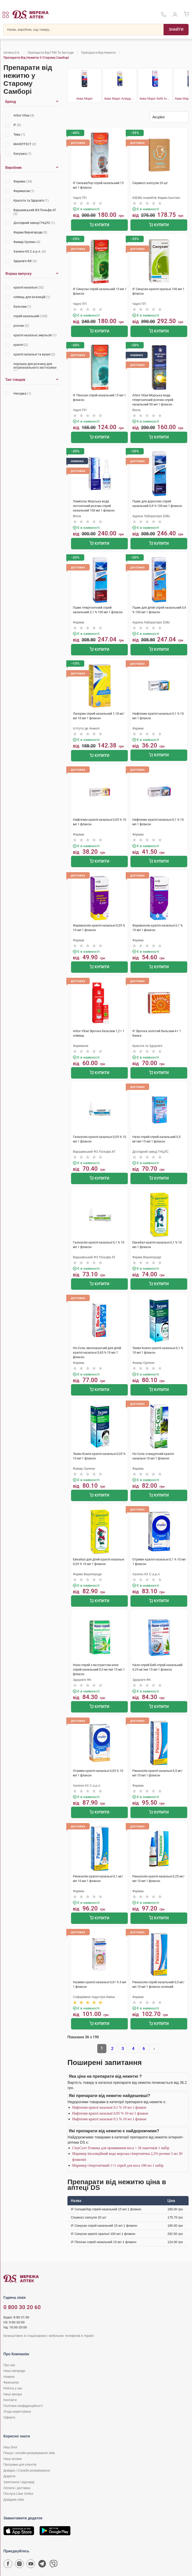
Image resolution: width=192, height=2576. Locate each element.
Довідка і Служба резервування (26, 2470)
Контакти (10, 2400)
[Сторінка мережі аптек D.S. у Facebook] (8, 2565)
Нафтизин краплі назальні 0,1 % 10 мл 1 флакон (109, 2107)
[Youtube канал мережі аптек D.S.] (30, 2565)
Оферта (9, 2417)
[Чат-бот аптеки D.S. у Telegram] (42, 2565)
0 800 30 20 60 (22, 2307)
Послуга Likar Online (18, 2493)
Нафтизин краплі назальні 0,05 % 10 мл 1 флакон (110, 2113)
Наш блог (10, 2447)
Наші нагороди (14, 2371)
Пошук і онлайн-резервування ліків (29, 2453)
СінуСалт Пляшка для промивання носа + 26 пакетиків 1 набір (120, 2148)
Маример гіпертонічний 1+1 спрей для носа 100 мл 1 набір (118, 2165)
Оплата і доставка (16, 2488)
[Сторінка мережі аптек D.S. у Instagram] (19, 2565)
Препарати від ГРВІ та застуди (51, 52)
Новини (9, 2376)
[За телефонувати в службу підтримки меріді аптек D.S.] (163, 16)
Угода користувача (17, 2411)
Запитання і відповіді (18, 2482)
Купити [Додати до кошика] (99, 225)
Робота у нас (12, 2388)
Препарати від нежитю (98, 52)
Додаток (9, 2476)
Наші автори (12, 2394)
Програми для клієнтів (19, 2464)
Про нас (9, 2365)
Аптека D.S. (11, 52)
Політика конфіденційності (23, 2406)
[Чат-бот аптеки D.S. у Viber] (53, 2565)
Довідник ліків (13, 2499)
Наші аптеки (12, 2459)
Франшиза (11, 2382)
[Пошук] (176, 29)
